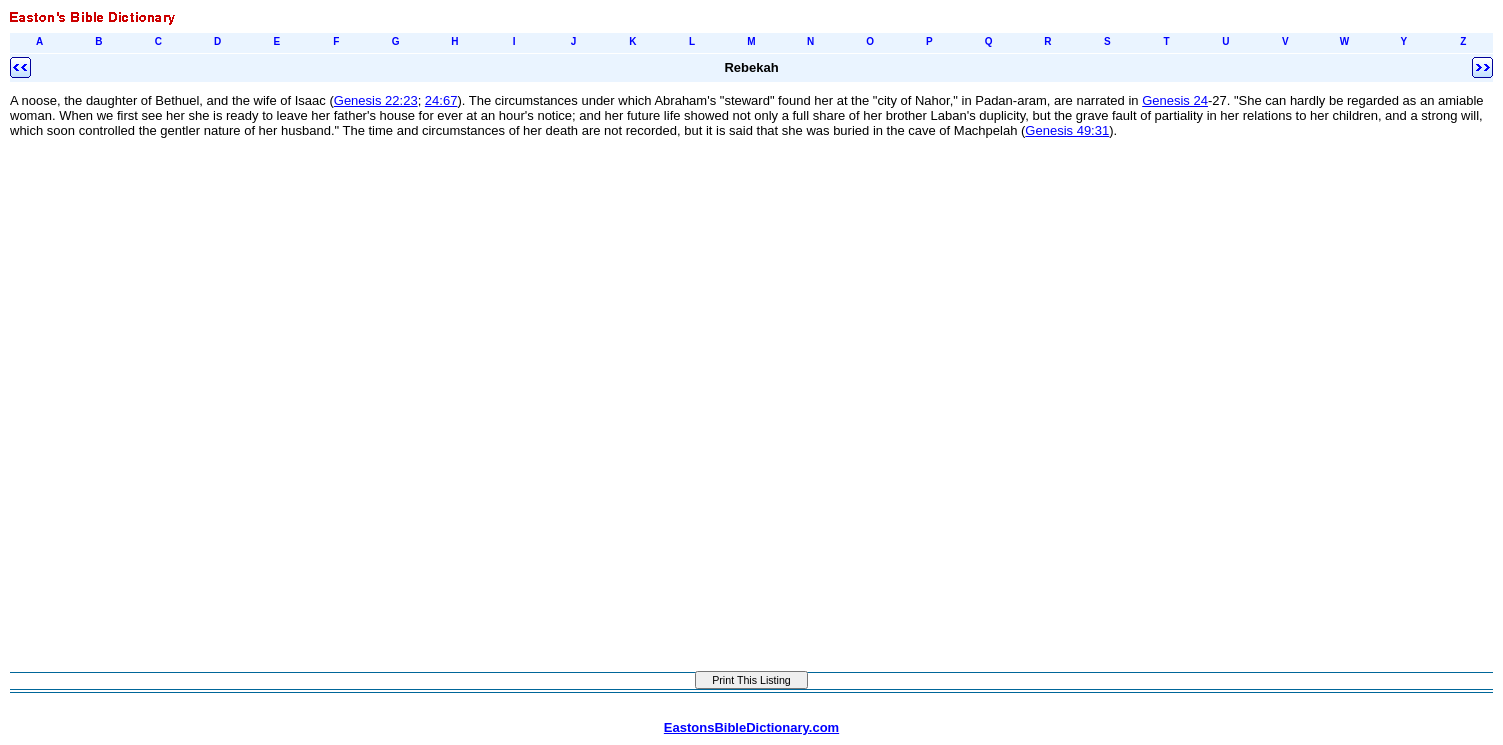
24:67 (441, 100)
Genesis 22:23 (376, 100)
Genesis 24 (1175, 100)
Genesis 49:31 (1067, 130)
